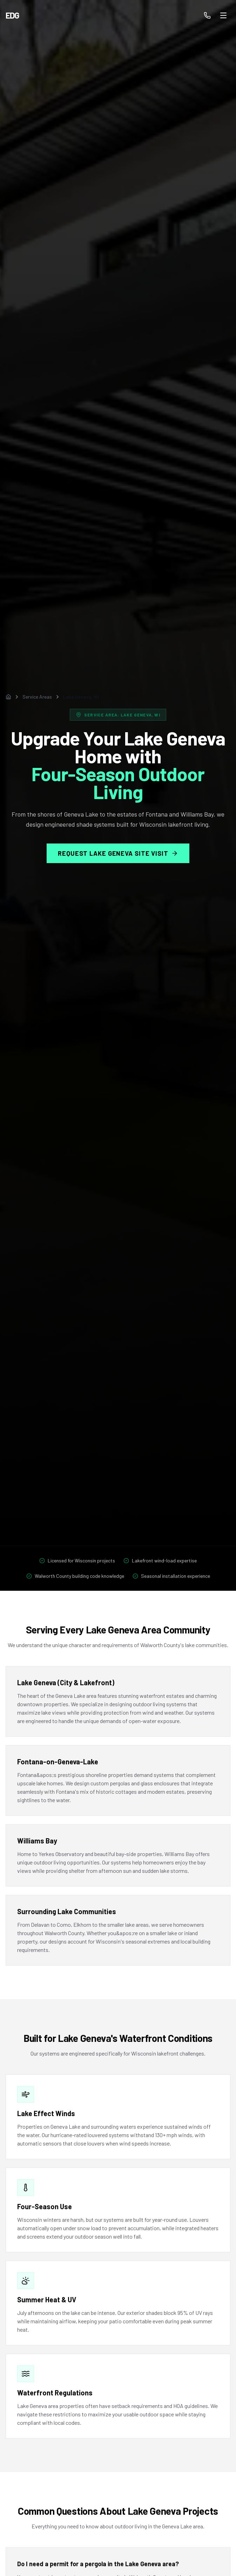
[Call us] (207, 15)
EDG (12, 15)
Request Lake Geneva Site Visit (118, 854)
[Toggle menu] (223, 15)
